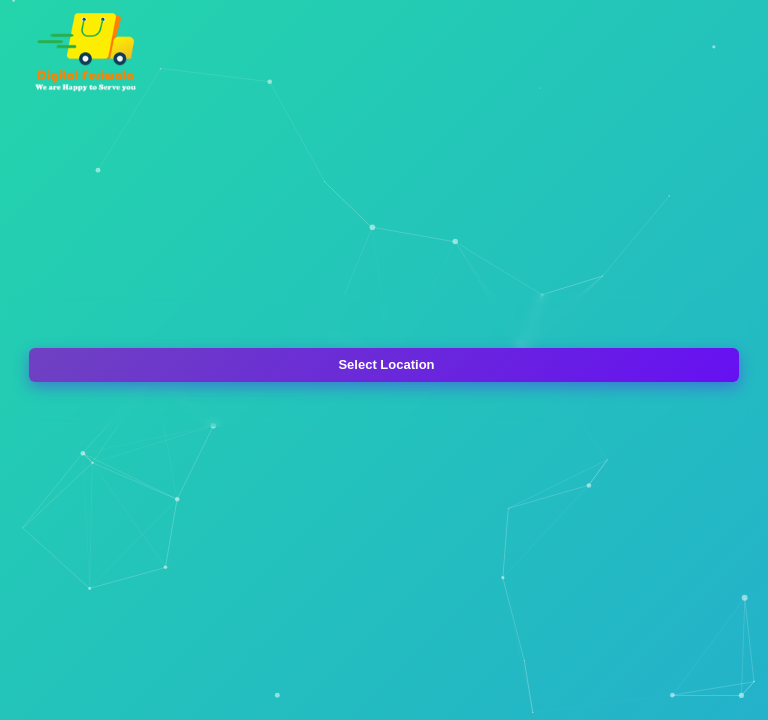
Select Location (386, 364)
